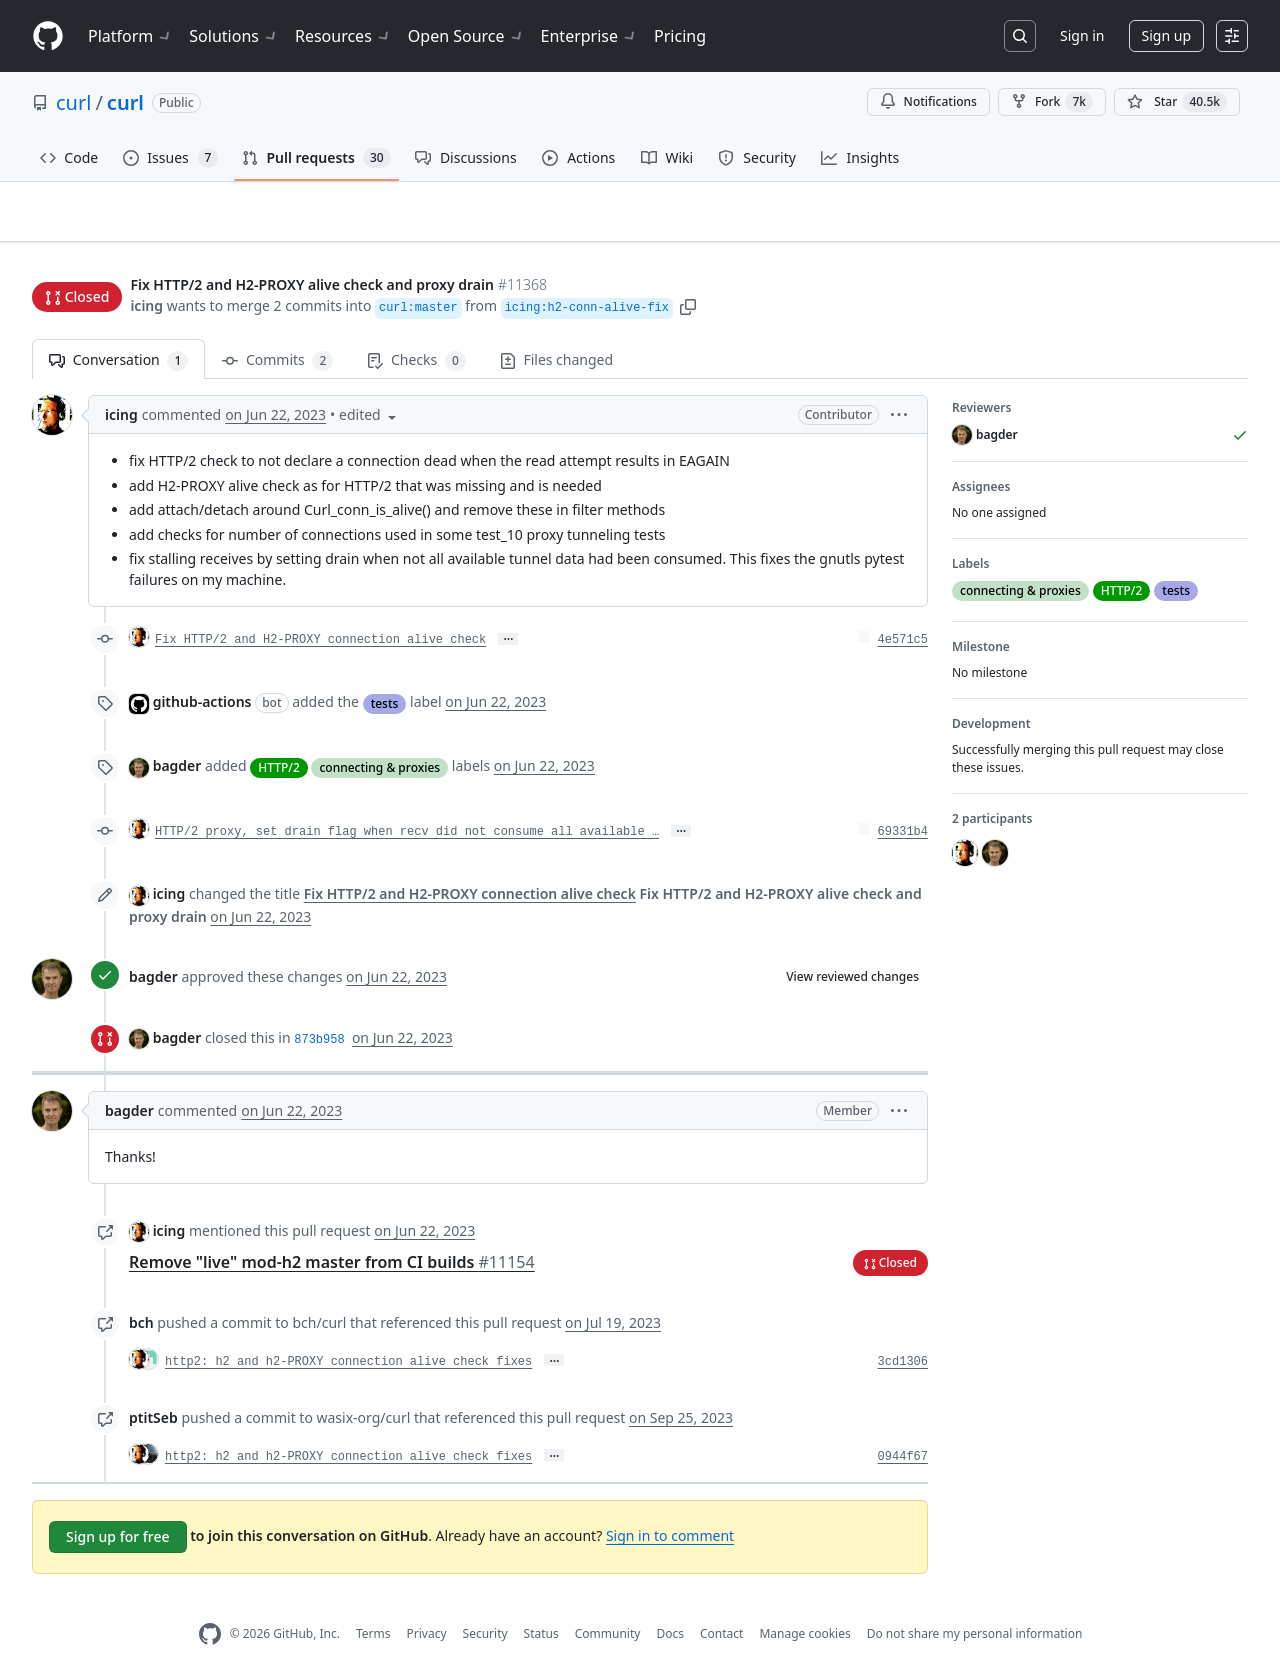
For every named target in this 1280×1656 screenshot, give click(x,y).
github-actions (202, 670)
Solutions (234, 36)
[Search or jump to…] (1020, 36)
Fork (1052, 102)
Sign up (1166, 35)
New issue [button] (1186, 225)
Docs (670, 1602)
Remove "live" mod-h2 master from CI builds (332, 1231)
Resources (343, 36)
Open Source (466, 36)
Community (608, 1602)
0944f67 (903, 1426)
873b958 (319, 1008)
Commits (277, 329)
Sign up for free (118, 1505)
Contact (721, 1602)
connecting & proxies (379, 735)
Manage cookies (804, 1602)
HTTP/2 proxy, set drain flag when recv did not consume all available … (407, 801)
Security (485, 1602)
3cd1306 (903, 1331)
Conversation (118, 329)
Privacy (427, 1602)
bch (141, 1291)
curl (73, 102)
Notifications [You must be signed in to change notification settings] (928, 101)
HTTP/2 (279, 735)
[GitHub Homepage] (210, 1603)
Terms (373, 1602)
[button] (688, 267)
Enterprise (589, 36)
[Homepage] (48, 36)
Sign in (1082, 35)
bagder (177, 734)
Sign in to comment (670, 1503)
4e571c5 (903, 609)
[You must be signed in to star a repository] (1177, 102)
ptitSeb (153, 1386)
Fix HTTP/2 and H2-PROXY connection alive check (320, 609)
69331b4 (903, 801)
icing (146, 267)
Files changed (556, 328)
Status (541, 1602)
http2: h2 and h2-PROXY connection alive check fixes (348, 1331)
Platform (130, 36)
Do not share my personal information (975, 1602)
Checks (416, 329)
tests (385, 671)
